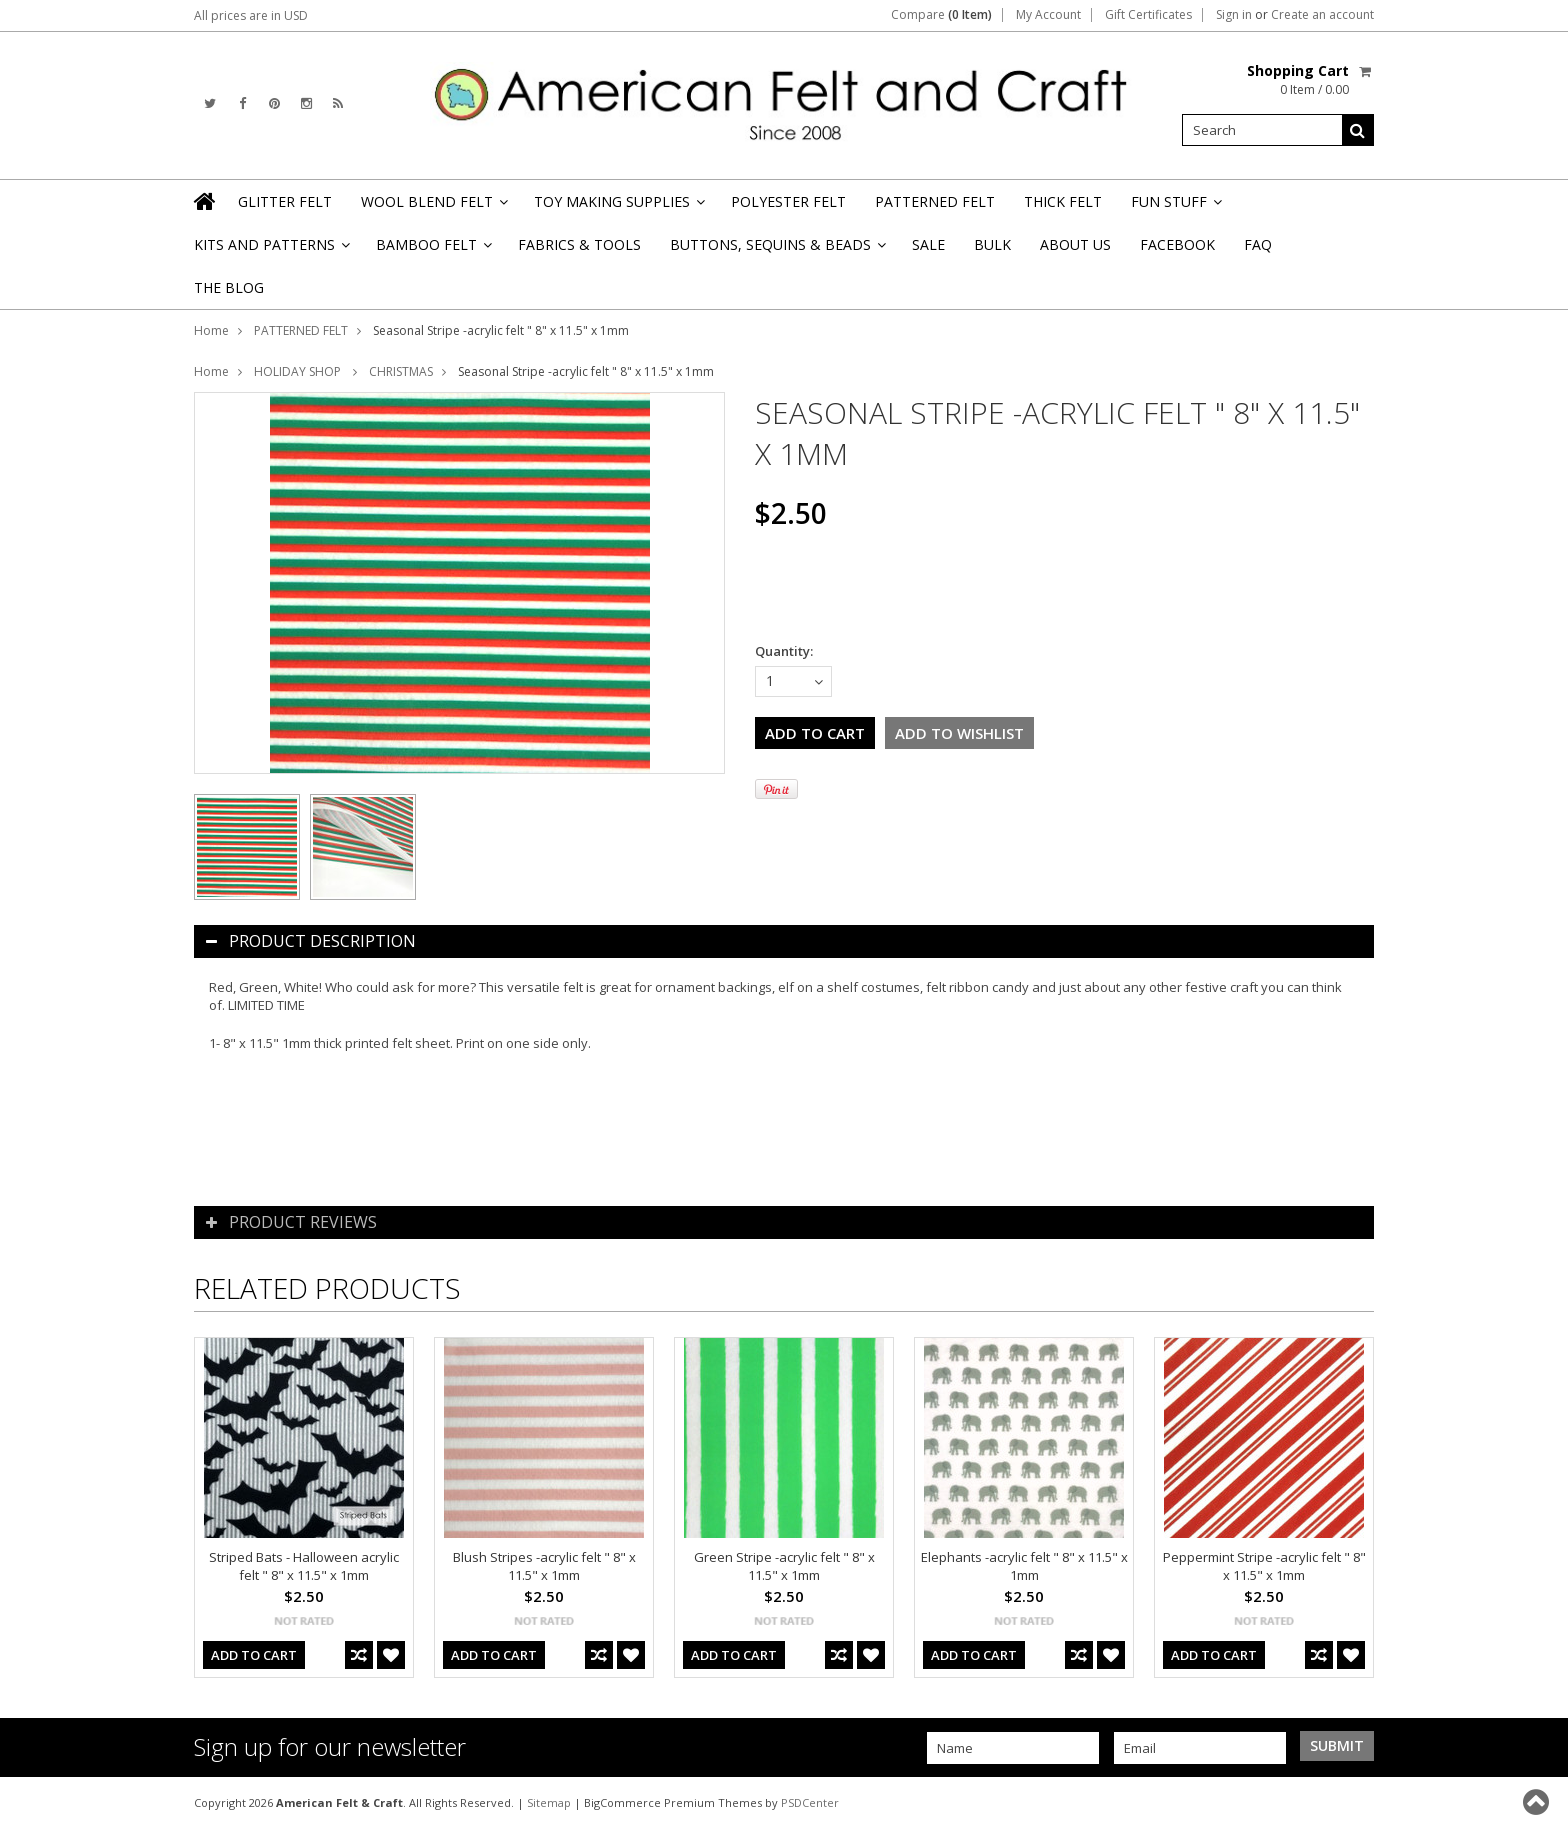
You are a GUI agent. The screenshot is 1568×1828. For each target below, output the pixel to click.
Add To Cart (254, 1655)
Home (211, 330)
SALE (928, 244)
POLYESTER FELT (788, 201)
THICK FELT (1063, 201)
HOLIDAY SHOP (299, 371)
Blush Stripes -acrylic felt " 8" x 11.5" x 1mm (544, 1566)
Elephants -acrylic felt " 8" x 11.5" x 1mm (1024, 1566)
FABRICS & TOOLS (579, 244)
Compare (941, 15)
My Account (1048, 15)
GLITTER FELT (285, 201)
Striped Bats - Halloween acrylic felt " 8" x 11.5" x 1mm (304, 1566)
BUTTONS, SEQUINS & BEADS (776, 250)
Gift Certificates (1148, 15)
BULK (992, 244)
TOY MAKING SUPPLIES (618, 207)
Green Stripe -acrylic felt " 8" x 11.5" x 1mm (784, 1566)
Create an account (1322, 15)
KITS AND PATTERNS (270, 250)
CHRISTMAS (401, 371)
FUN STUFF (1175, 207)
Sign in (1234, 15)
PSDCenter (810, 1802)
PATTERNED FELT (935, 201)
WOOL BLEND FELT (433, 207)
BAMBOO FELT (432, 250)
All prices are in (251, 15)
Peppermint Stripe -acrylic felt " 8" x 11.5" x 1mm (1264, 1566)
